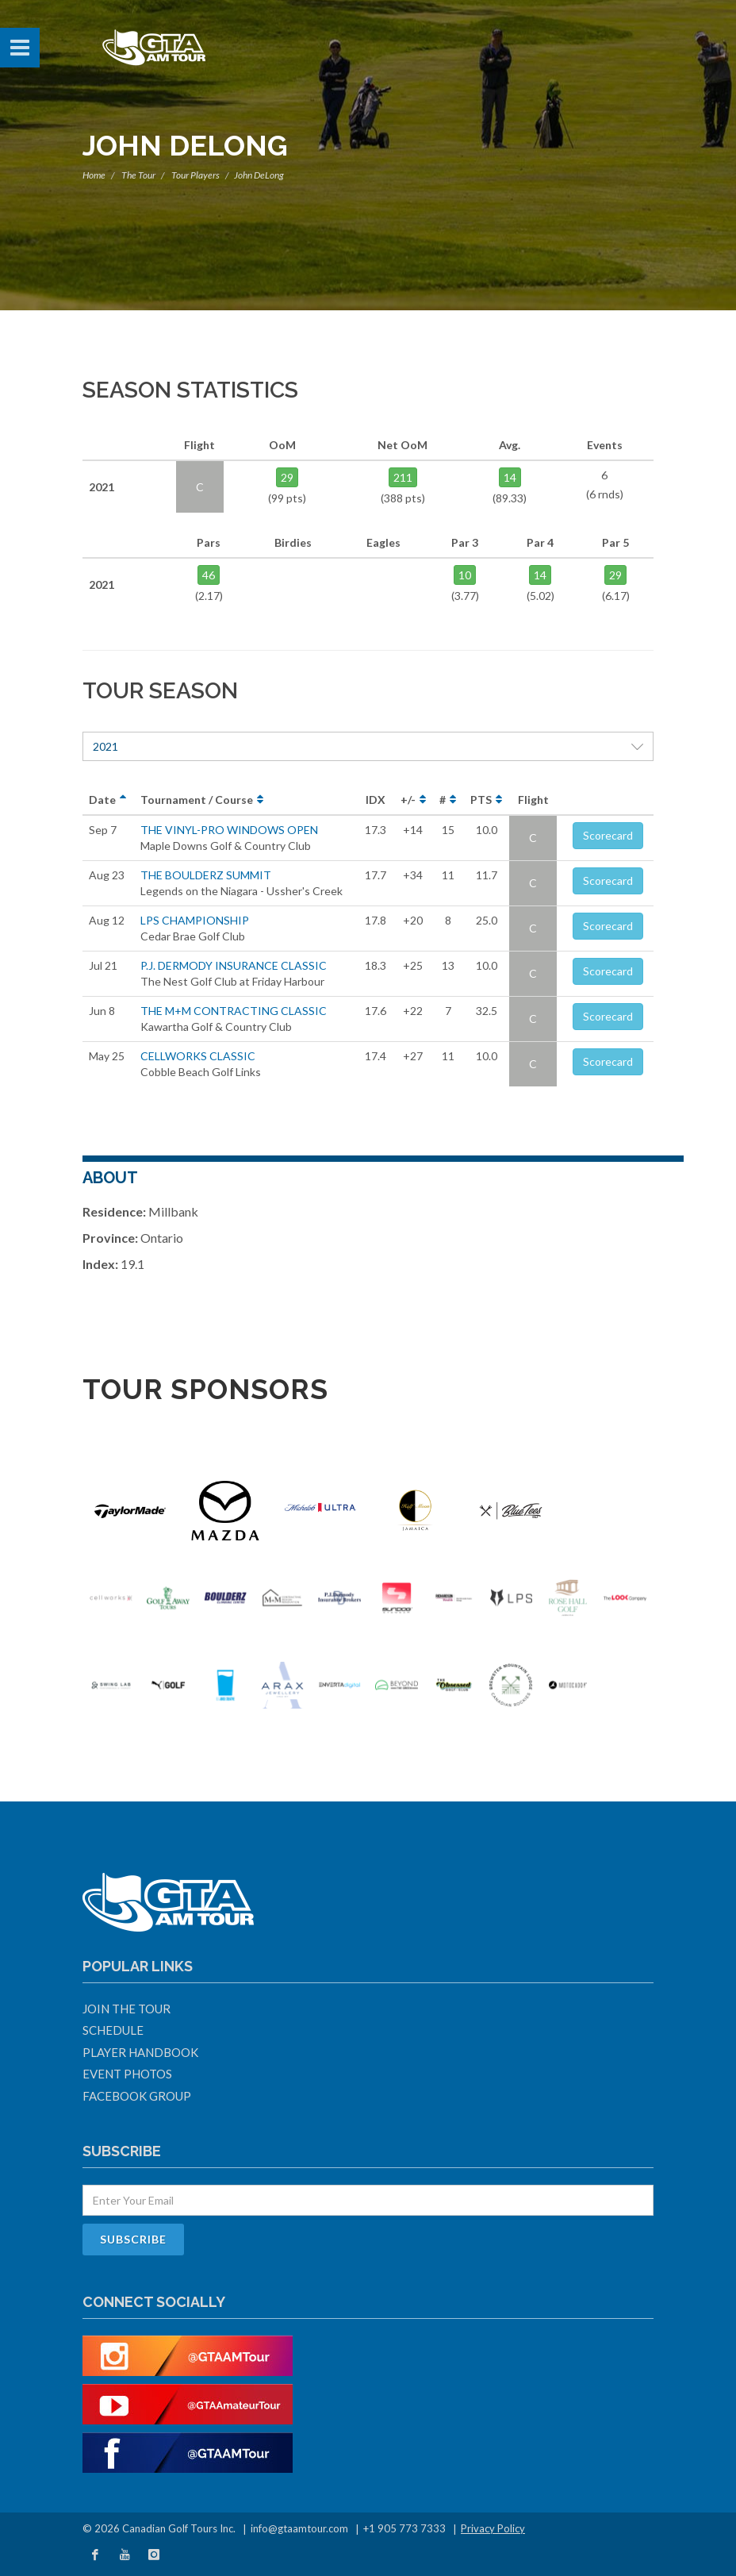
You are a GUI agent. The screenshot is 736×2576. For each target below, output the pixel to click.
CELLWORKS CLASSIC (197, 1056)
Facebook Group (136, 2096)
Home (93, 175)
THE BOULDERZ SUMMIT (205, 875)
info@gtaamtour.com (299, 2528)
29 (287, 477)
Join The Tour (126, 2008)
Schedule (113, 2030)
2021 (368, 746)
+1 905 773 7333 (404, 2528)
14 (510, 477)
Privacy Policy (493, 2528)
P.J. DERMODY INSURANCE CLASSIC (233, 965)
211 (402, 477)
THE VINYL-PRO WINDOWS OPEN (229, 829)
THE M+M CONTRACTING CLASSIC (233, 1010)
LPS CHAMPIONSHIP (194, 920)
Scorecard (608, 835)
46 (208, 575)
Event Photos (127, 2074)
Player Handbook (140, 2052)
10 (464, 575)
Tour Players (195, 175)
